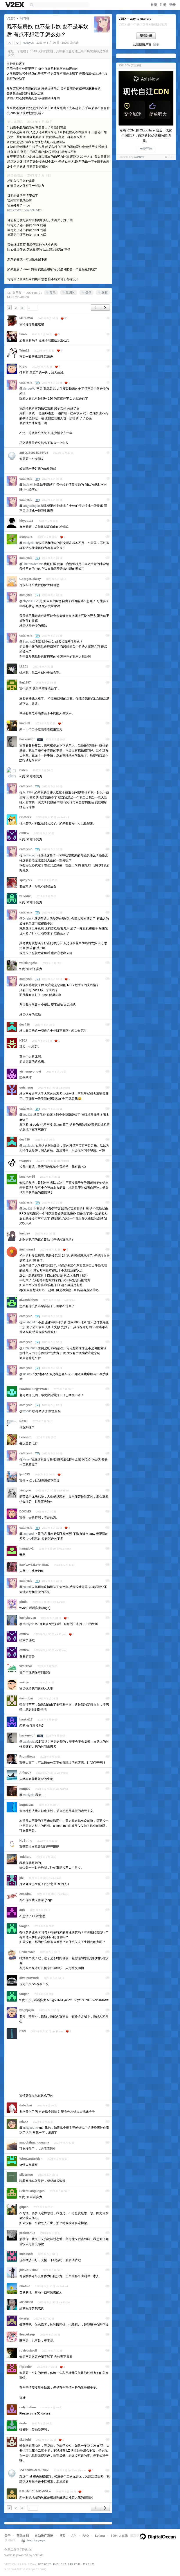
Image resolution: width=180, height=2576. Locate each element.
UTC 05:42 (44, 2564)
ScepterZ (25, 536)
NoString (25, 1840)
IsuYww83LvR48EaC (34, 1564)
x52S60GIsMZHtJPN (34, 2470)
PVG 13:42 (59, 2564)
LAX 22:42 (74, 2564)
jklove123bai (28, 2270)
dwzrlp (24, 2318)
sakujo (24, 1682)
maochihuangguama (34, 2142)
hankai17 (25, 1719)
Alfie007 (25, 1772)
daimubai (26, 1698)
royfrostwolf (28, 2350)
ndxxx (23, 2121)
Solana (100, 2535)
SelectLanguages (32, 2191)
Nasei (23, 1421)
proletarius (27, 2233)
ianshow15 (27, 1176)
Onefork (25, 817)
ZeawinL (25, 1894)
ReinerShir (27, 1952)
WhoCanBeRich (30, 2158)
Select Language (33, 2540)
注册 (163, 5)
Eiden (23, 770)
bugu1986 (26, 1804)
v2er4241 (25, 1666)
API (73, 2535)
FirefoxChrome (32, 564)
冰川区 (68, 292)
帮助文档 (22, 2535)
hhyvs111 (26, 520)
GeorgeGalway (30, 579)
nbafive (24, 2286)
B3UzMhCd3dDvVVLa (35, 2491)
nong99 (24, 1788)
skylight (25, 2439)
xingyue (25, 1490)
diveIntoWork (29, 1978)
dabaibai (25, 2105)
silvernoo (26, 2174)
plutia (23, 1602)
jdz (21, 1878)
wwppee (25, 1160)
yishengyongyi (30, 1071)
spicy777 (25, 880)
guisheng (26, 1087)
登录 (172, 5)
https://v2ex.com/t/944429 (24, 210)
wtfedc (26, 1411)
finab (23, 334)
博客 (62, 2535)
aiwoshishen (28, 1300)
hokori (26, 1587)
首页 (154, 5)
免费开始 (146, 149)
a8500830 (26, 2302)
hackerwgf (26, 739)
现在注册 (146, 35)
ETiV (22, 2031)
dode (23, 2423)
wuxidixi (25, 896)
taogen (24, 1926)
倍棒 (86, 292)
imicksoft (26, 2254)
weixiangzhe (28, 963)
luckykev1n (27, 1618)
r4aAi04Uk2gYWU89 (34, 1389)
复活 (51, 292)
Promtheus (27, 1756)
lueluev (24, 1233)
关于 (7, 2535)
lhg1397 (25, 682)
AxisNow (139, 157)
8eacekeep (27, 2334)
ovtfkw (24, 833)
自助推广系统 (44, 2535)
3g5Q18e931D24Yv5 (33, 452)
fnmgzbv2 (26, 1548)
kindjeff (24, 723)
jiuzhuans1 (27, 1249)
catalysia (28, 42)
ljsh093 (24, 1474)
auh (22, 1910)
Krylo (23, 366)
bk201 (23, 666)
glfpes (23, 2207)
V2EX (11, 18)
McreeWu (26, 318)
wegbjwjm (26, 2010)
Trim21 (24, 350)
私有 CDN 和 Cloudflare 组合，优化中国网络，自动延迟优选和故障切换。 (146, 135)
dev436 (24, 1024)
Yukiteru (25, 1856)
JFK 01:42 (89, 2564)
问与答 (24, 18)
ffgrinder (25, 2366)
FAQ (86, 2535)
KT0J (23, 1040)
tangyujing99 (31, 506)
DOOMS (25, 1511)
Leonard (25, 1437)
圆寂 (103, 292)
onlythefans (28, 2407)
